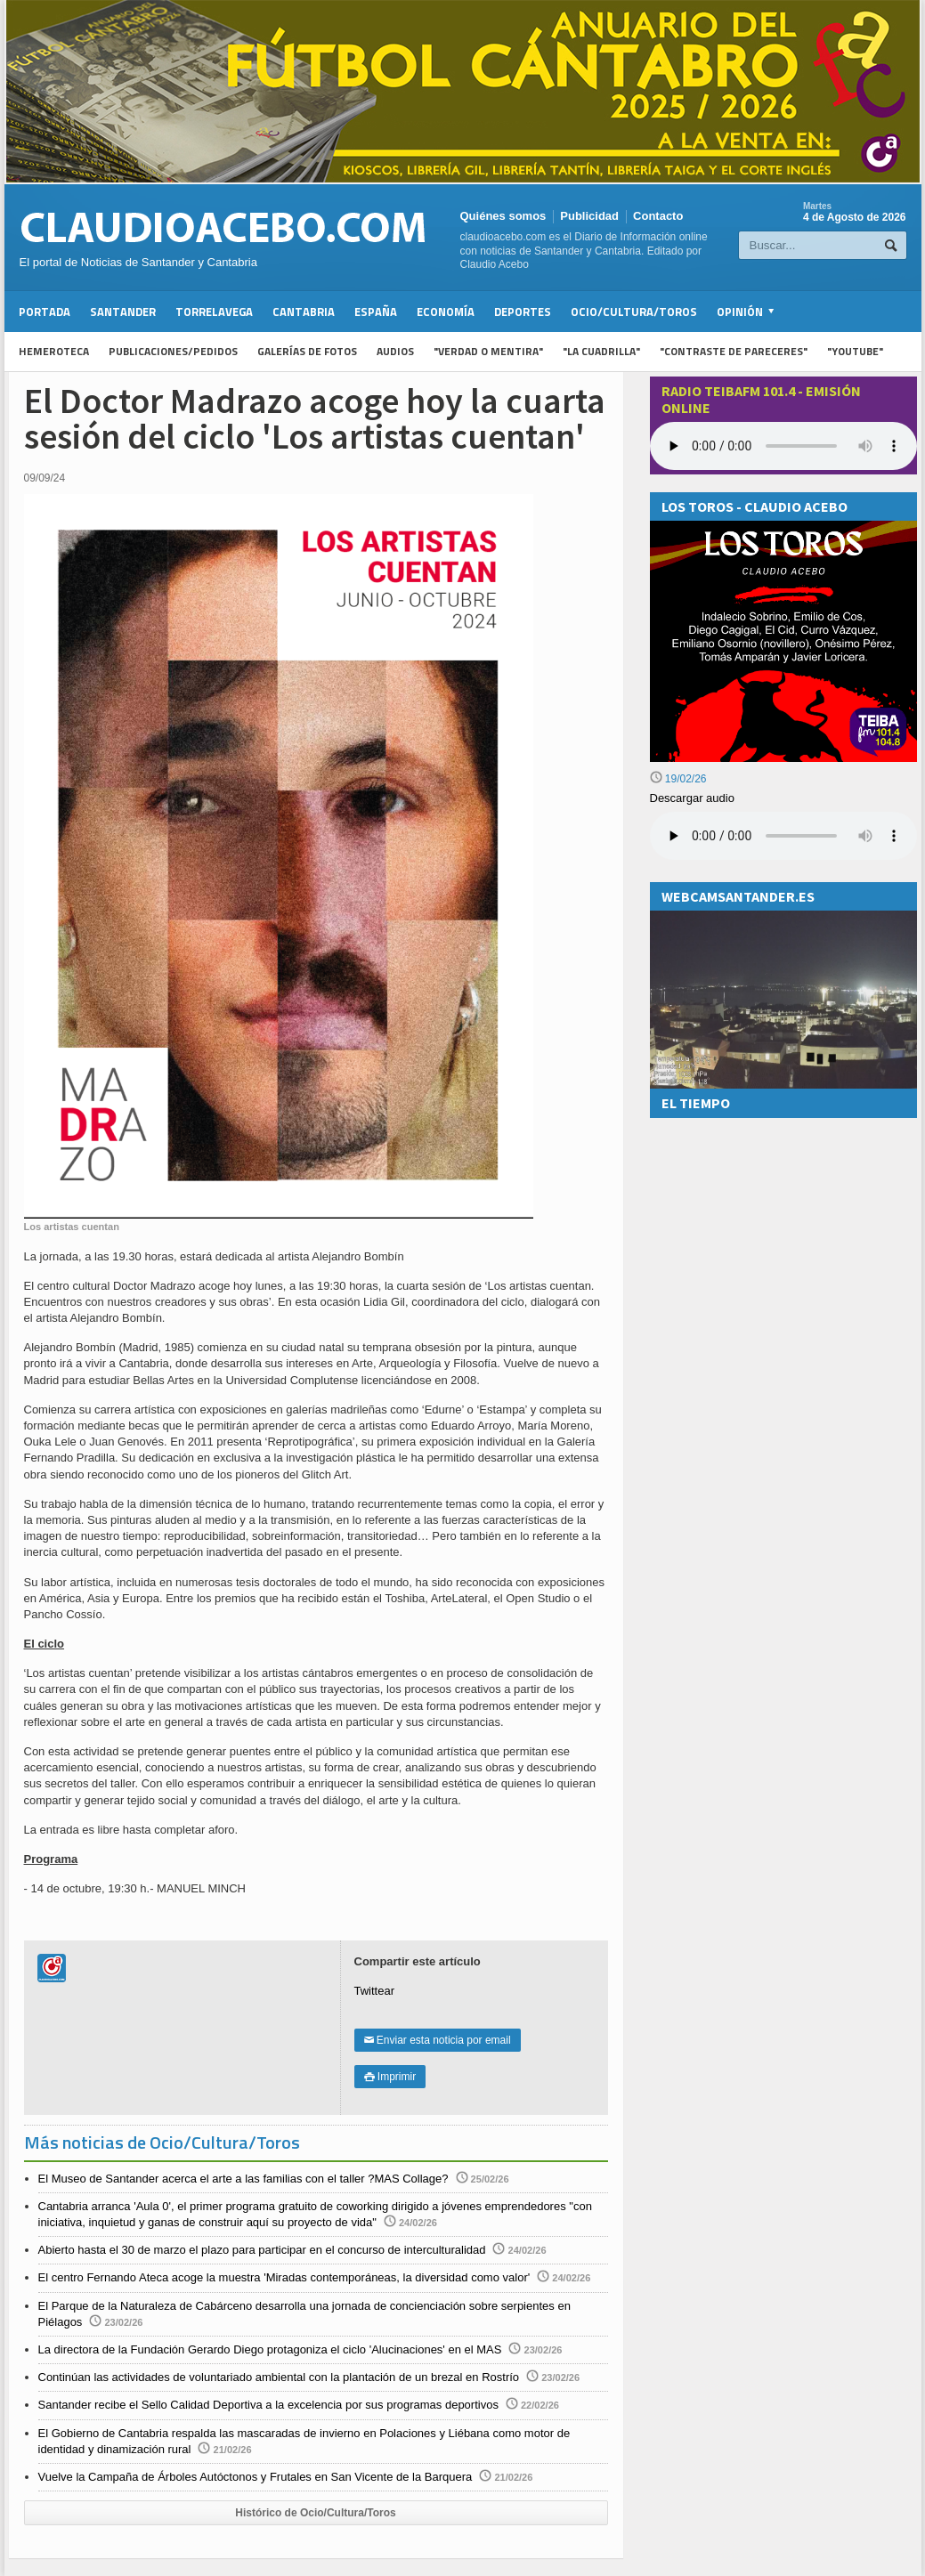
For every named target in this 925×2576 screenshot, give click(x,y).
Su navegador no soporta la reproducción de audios (783, 836)
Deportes (522, 311)
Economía (446, 311)
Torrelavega (214, 311)
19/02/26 (678, 779)
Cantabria (303, 311)
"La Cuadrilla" (601, 351)
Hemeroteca (54, 351)
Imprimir (390, 2077)
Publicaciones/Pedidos (173, 351)
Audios (395, 351)
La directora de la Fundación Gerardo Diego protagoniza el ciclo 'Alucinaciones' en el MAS (270, 2349)
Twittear (374, 1990)
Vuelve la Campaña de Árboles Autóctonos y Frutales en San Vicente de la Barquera (255, 2476)
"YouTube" (855, 351)
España (375, 311)
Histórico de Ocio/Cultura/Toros (315, 2513)
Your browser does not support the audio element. (783, 446)
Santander (123, 311)
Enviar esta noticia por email (437, 2040)
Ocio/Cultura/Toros (634, 311)
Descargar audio (692, 798)
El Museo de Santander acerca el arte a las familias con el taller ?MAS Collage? (243, 2178)
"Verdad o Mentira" (488, 351)
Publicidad (589, 216)
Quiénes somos (503, 216)
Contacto (658, 216)
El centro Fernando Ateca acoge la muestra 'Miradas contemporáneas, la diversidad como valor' (284, 2277)
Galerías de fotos (307, 351)
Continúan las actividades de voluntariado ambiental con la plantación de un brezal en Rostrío (279, 2377)
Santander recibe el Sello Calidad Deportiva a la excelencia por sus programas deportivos (268, 2404)
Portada (44, 311)
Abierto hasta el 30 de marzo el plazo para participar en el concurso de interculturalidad (262, 2249)
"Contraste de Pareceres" (733, 351)
